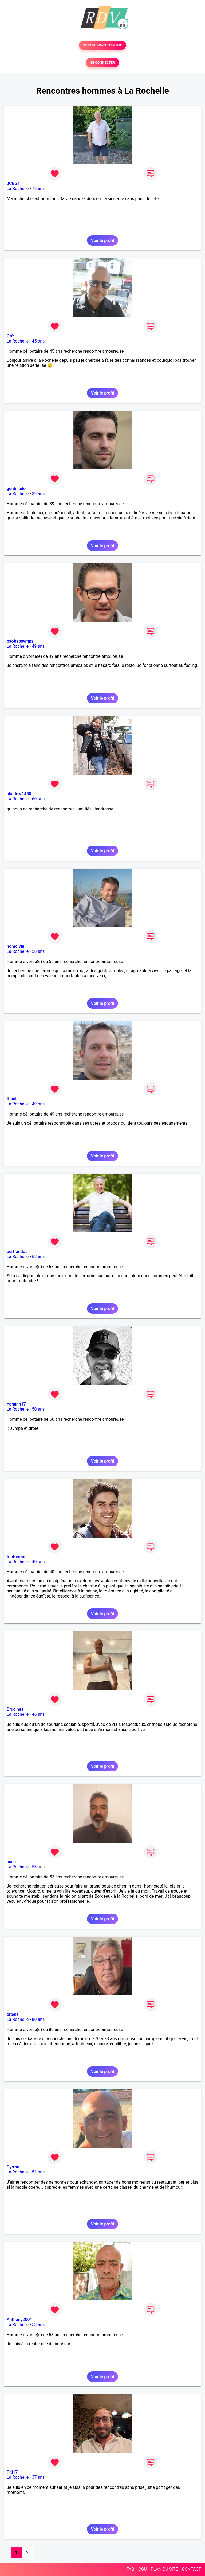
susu (11, 1861)
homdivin (15, 946)
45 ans (38, 341)
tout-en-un (17, 1556)
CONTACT (191, 2569)
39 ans (38, 493)
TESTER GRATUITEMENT (102, 45)
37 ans (38, 2477)
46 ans (38, 1714)
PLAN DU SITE (164, 2569)
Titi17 (12, 2472)
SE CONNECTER (102, 63)
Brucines (15, 1709)
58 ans (38, 951)
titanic (13, 1098)
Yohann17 (16, 1404)
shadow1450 (19, 793)
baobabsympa (20, 641)
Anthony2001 (19, 2319)
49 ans (38, 646)
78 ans (38, 188)
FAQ (130, 2569)
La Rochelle (18, 188)
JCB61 (13, 183)
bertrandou (17, 1251)
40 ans (38, 1561)
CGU (142, 2569)
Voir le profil (102, 240)
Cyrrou (13, 2166)
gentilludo (16, 488)
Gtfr (10, 336)
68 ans (38, 1256)
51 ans (38, 2172)
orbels (13, 2014)
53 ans (38, 1866)
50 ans (38, 1409)
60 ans (38, 798)
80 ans (38, 2019)
